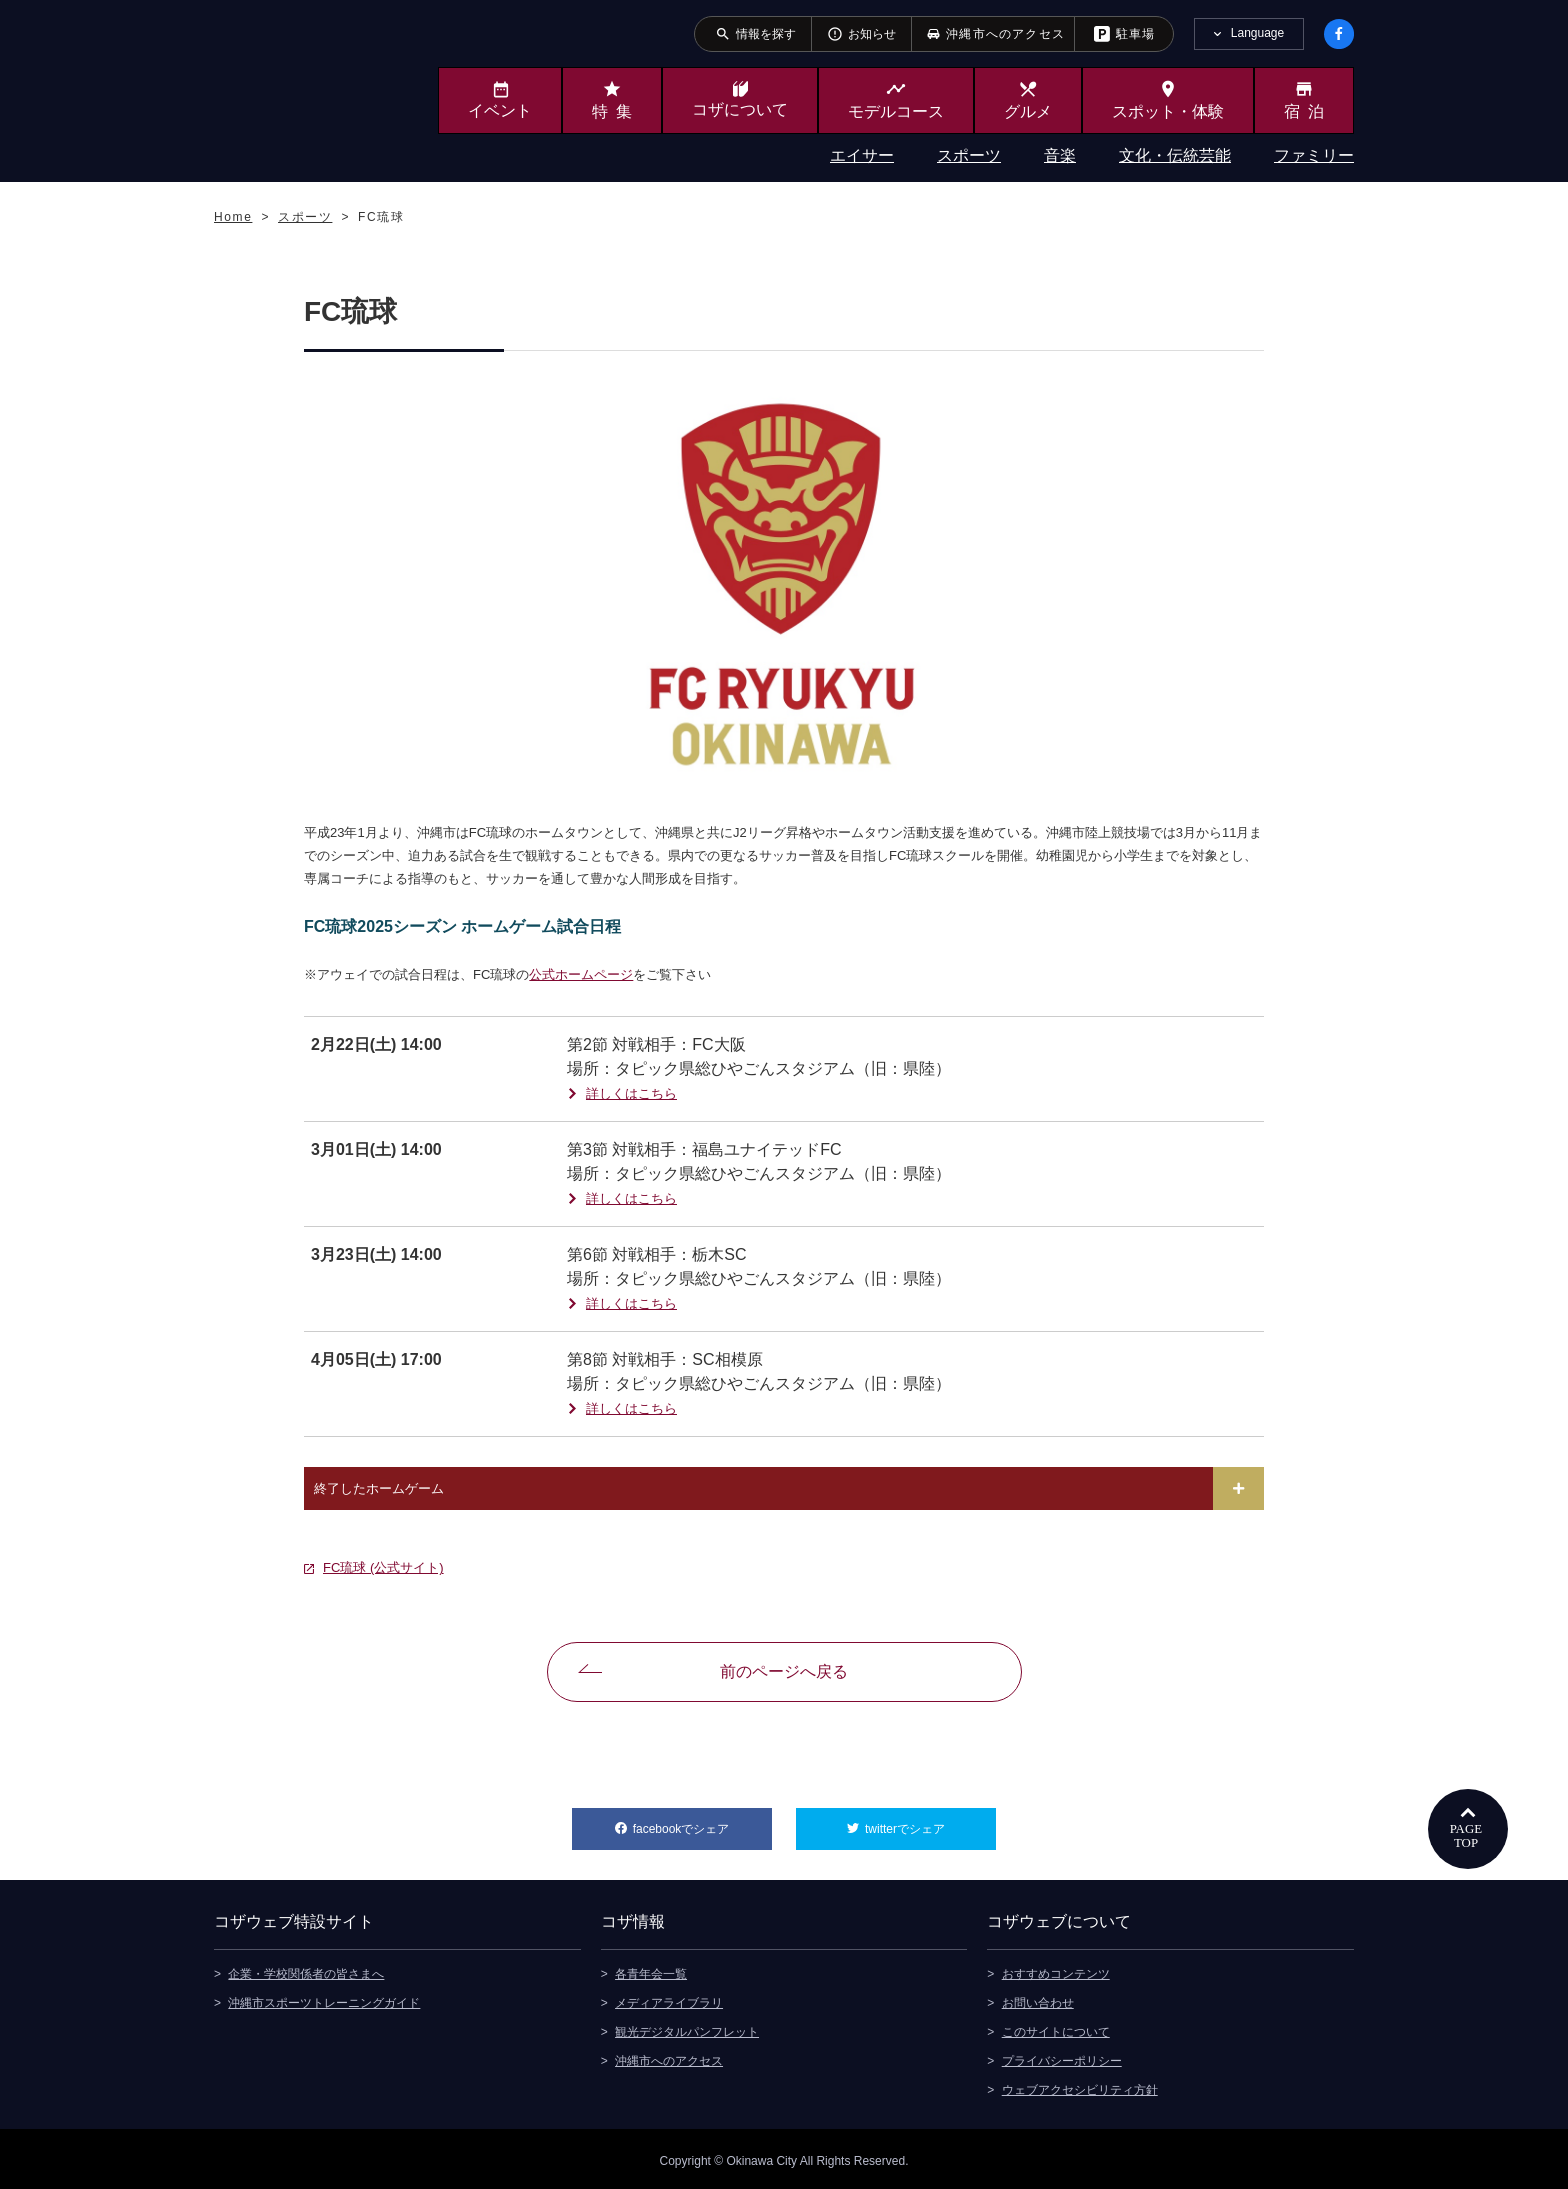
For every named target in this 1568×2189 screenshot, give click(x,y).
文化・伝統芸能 (1175, 155)
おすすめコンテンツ (1056, 1970)
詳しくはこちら (631, 1093)
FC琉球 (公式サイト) (383, 1567)
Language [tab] (1257, 33)
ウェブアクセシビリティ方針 (1080, 2086)
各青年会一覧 (651, 1970)
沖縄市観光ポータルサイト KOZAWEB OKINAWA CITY (296, 88)
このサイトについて (1056, 2028)
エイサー (862, 155)
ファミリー (1314, 155)
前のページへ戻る (784, 1671)
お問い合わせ (1038, 1999)
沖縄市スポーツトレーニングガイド (324, 1999)
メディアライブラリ (669, 1999)
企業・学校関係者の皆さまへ (306, 1970)
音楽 (1060, 155)
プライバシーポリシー (1062, 2057)
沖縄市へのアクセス (669, 2057)
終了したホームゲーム (379, 1488)
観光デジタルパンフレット (687, 2028)
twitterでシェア (930, 1822)
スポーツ (969, 155)
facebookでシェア (702, 1822)
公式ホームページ (581, 974)
